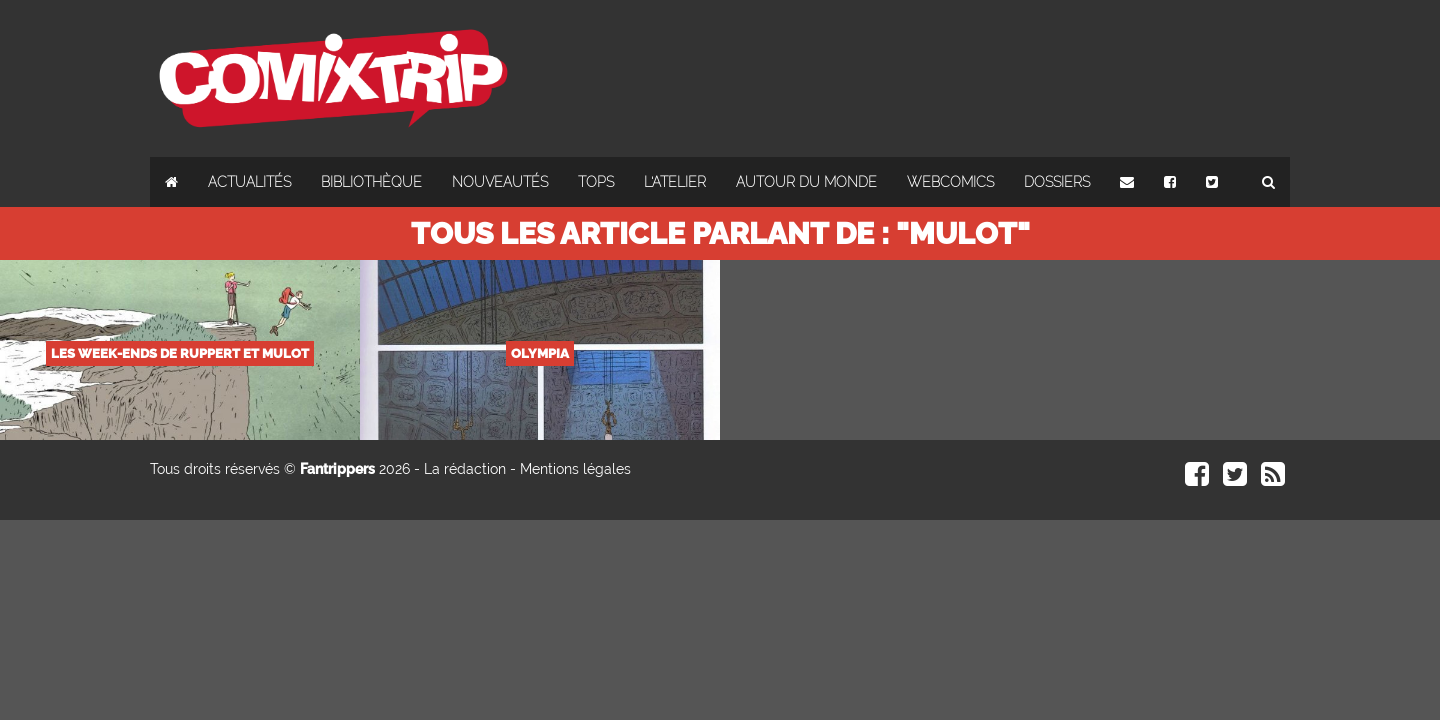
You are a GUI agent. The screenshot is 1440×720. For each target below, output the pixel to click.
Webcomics (950, 182)
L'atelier (675, 182)
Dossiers (1057, 182)
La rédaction (465, 469)
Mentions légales (575, 469)
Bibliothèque (371, 182)
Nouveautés (500, 182)
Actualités (249, 182)
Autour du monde (806, 182)
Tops (596, 182)
